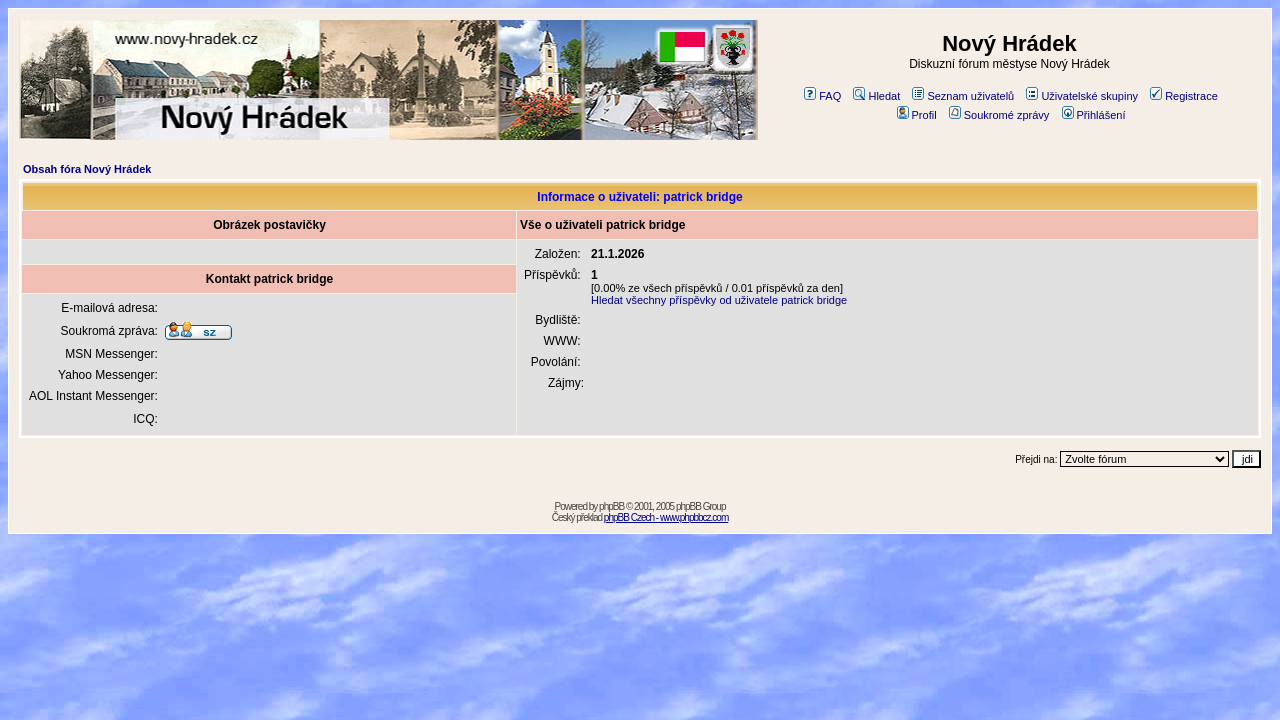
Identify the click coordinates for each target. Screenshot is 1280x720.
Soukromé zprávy (999, 115)
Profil (917, 115)
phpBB (611, 506)
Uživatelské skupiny (1082, 96)
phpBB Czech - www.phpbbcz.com (666, 517)
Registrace (1184, 96)
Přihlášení (1094, 115)
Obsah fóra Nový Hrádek (87, 169)
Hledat (876, 96)
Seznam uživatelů (963, 96)
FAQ (822, 96)
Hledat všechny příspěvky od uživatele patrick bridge (719, 300)
